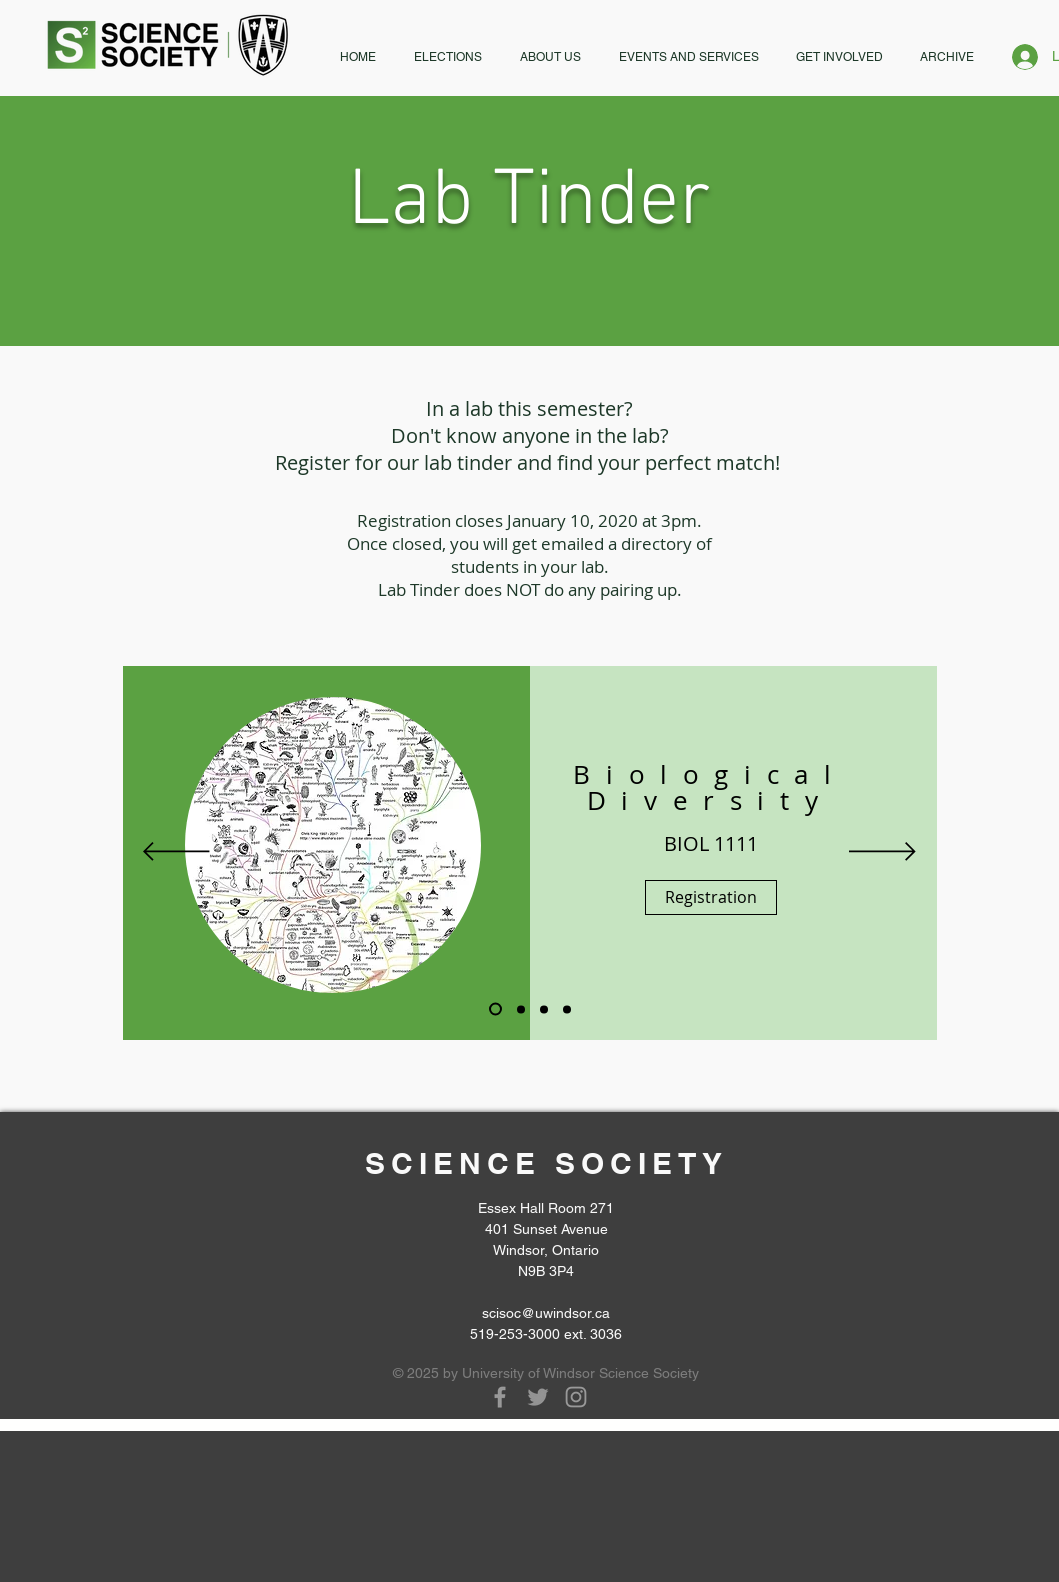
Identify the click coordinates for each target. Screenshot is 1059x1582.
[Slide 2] (521, 1009)
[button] (448, 57)
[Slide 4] (544, 1009)
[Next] (882, 853)
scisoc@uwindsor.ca (546, 1313)
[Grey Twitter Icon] (538, 1397)
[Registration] (711, 897)
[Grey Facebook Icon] (500, 1397)
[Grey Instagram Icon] (576, 1397)
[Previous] (176, 853)
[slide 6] (567, 1009)
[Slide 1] (495, 1009)
